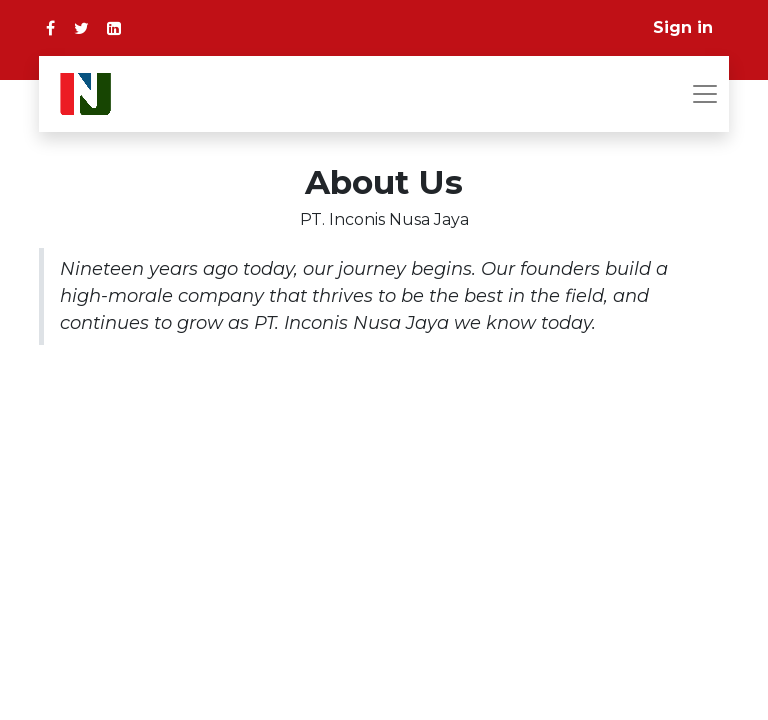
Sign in (683, 27)
